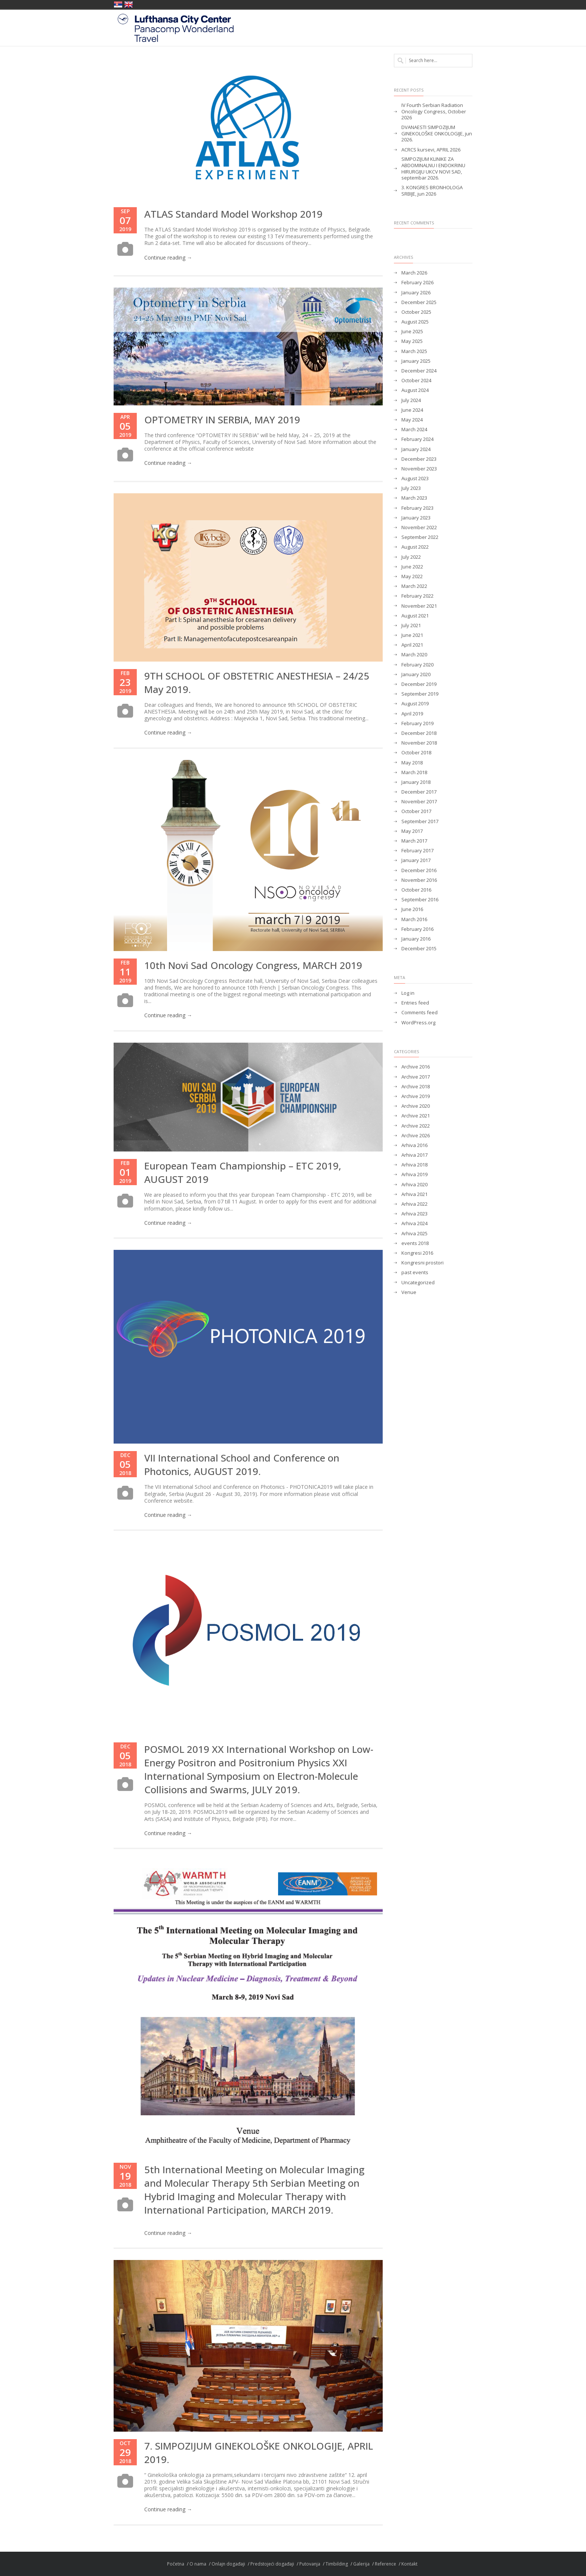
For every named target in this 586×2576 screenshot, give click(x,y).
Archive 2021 (415, 1116)
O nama (197, 2564)
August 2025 (415, 322)
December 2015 (419, 948)
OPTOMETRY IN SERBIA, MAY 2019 (222, 419)
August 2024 (415, 390)
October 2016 (416, 890)
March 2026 (414, 273)
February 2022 (417, 596)
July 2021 (411, 625)
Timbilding (337, 2564)
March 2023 (414, 498)
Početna (175, 2564)
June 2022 (412, 567)
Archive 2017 (415, 1077)
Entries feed (415, 1003)
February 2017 (417, 850)
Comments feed (419, 1012)
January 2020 (416, 674)
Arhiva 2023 (414, 1214)
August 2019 (415, 703)
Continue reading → (168, 257)
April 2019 (412, 714)
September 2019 (419, 694)
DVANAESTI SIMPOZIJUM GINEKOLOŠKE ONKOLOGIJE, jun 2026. (436, 133)
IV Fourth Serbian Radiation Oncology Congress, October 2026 (433, 111)
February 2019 (417, 723)
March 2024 (414, 429)
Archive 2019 (415, 1096)
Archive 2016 (415, 1067)
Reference (385, 2564)
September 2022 (419, 537)
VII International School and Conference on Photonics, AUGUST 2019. (241, 1464)
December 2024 (419, 371)
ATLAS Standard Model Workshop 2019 (233, 214)
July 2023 (411, 488)
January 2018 (416, 782)
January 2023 (416, 518)
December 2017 (419, 792)
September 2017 (419, 821)
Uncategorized (418, 1282)
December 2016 (419, 870)
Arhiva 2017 (414, 1155)
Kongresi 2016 (417, 1253)
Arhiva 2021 (414, 1194)
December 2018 (419, 733)
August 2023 (415, 478)
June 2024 (412, 410)
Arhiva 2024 (414, 1223)
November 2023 (419, 469)
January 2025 (416, 361)
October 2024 (416, 380)
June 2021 (412, 635)
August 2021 (415, 616)
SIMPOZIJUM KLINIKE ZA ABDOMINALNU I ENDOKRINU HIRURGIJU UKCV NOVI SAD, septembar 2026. (433, 168)
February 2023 (417, 508)
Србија (118, 4)
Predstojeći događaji (272, 2564)
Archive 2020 (415, 1106)
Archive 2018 (415, 1086)
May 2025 (412, 341)
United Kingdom (128, 4)
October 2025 (416, 312)
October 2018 (416, 752)
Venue (408, 1292)
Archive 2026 (415, 1135)
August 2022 (415, 547)
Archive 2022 (415, 1126)
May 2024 (412, 420)
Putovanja (309, 2564)
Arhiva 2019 (414, 1174)
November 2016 (419, 880)
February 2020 (417, 665)
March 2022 (414, 586)
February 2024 (417, 439)
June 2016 (412, 909)
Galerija (361, 2564)
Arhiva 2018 (414, 1165)
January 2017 (416, 860)
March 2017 (414, 841)
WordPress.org (418, 1022)
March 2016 (414, 919)
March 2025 (414, 351)
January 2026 (416, 292)
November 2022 (419, 527)
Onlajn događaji (228, 2564)
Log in (407, 993)
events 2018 (415, 1243)
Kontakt (409, 2564)
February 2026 (417, 282)
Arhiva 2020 (414, 1184)
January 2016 (416, 939)
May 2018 (412, 763)
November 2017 (419, 801)
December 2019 (419, 684)
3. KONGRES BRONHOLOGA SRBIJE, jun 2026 (432, 190)
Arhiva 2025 (414, 1233)
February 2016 (417, 929)
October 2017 (416, 811)
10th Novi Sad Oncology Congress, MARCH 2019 (253, 965)
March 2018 (414, 772)
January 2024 (416, 449)
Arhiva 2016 (414, 1145)
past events (414, 1272)
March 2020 (414, 654)
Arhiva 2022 (414, 1204)
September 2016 (419, 899)
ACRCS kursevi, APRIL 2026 (430, 150)
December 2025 (419, 302)
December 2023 (419, 459)
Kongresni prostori (422, 1263)
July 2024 (411, 400)
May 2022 (412, 576)
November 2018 (419, 743)
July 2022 (411, 557)
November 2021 (419, 606)
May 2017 (412, 831)
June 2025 (412, 331)
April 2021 (412, 645)
